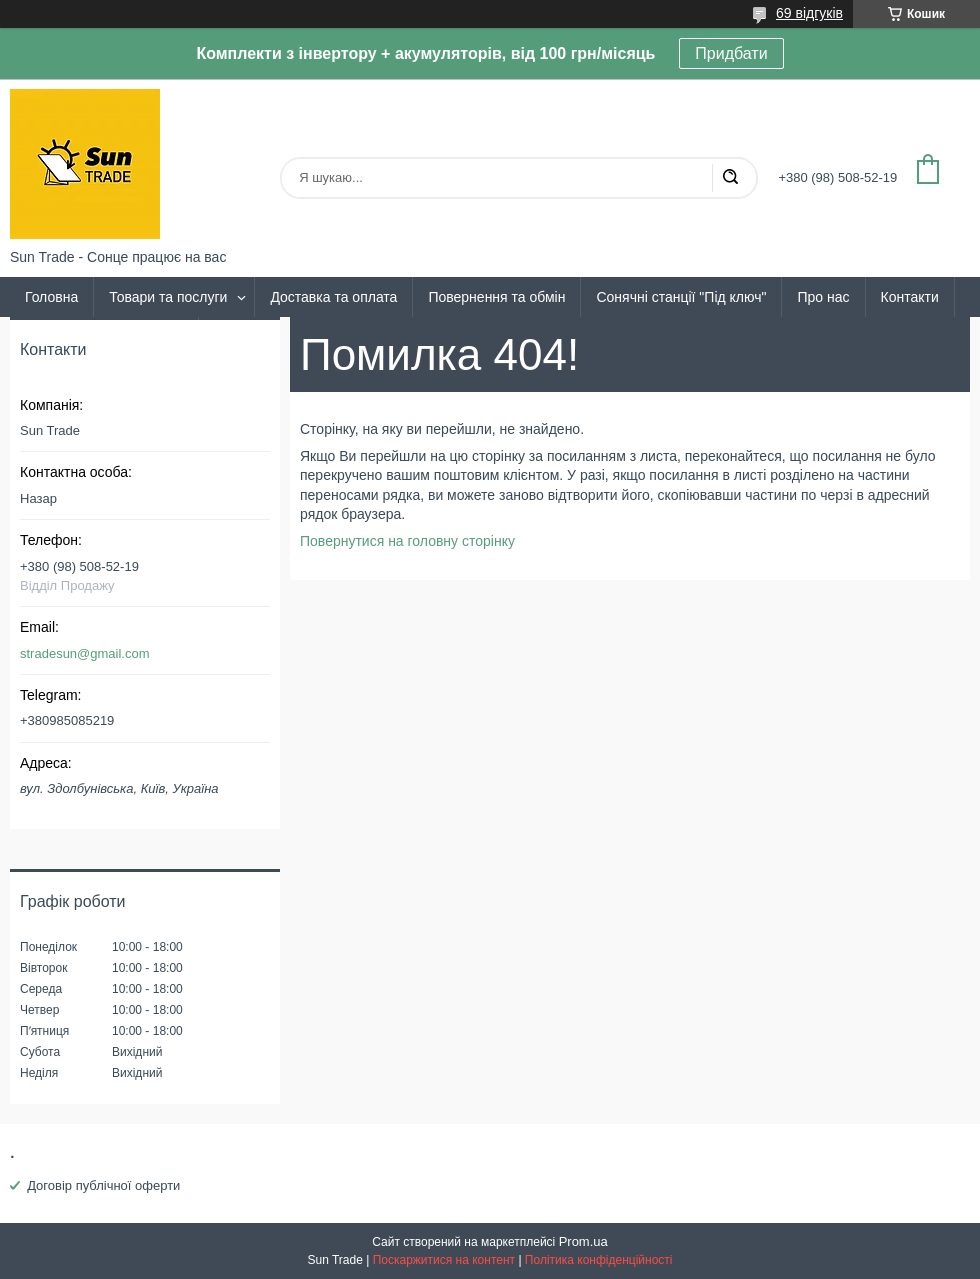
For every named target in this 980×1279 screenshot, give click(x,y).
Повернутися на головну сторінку (407, 541)
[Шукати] (730, 178)
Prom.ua (583, 1241)
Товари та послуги (168, 297)
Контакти (910, 297)
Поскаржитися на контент (444, 1260)
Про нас (823, 297)
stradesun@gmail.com (85, 653)
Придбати (731, 53)
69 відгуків (809, 13)
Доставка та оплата (333, 297)
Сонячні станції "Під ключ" (681, 297)
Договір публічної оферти (103, 1185)
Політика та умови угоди (104, 337)
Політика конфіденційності (599, 1260)
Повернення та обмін (496, 297)
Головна (51, 297)
